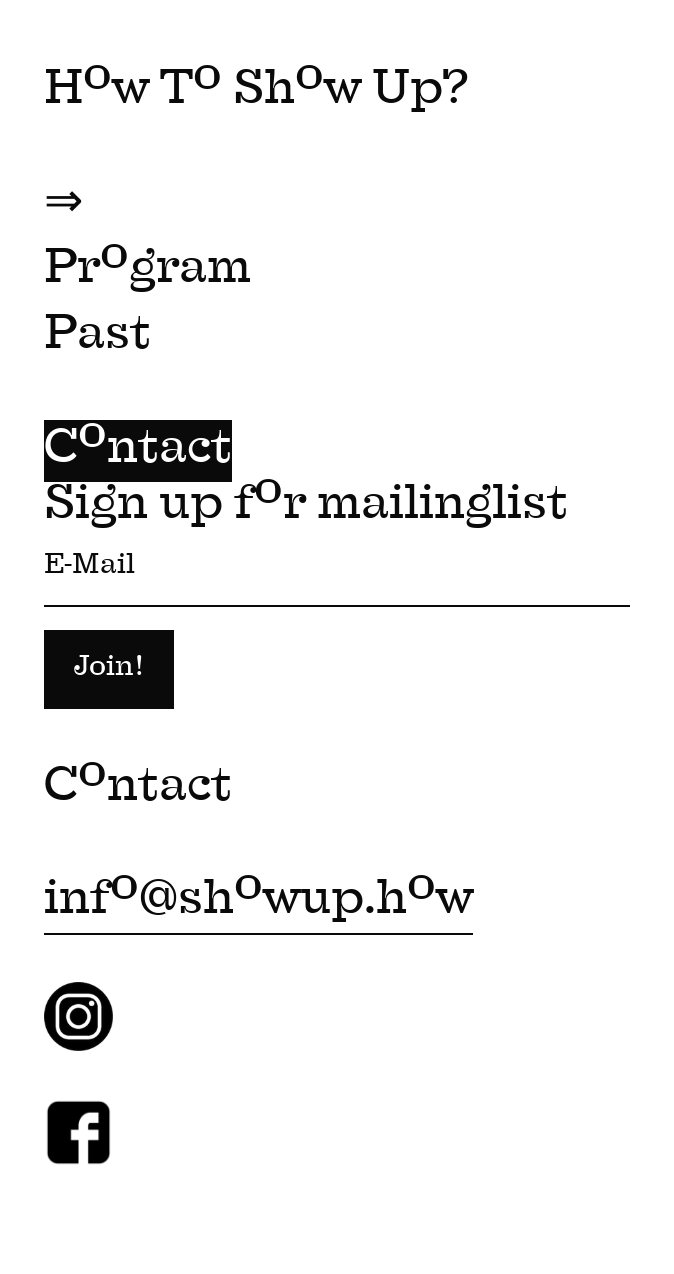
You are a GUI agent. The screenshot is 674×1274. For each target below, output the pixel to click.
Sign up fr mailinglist (337, 620)
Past (97, 337)
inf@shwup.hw (258, 902)
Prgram (147, 271)
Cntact (138, 451)
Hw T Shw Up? (256, 92)
